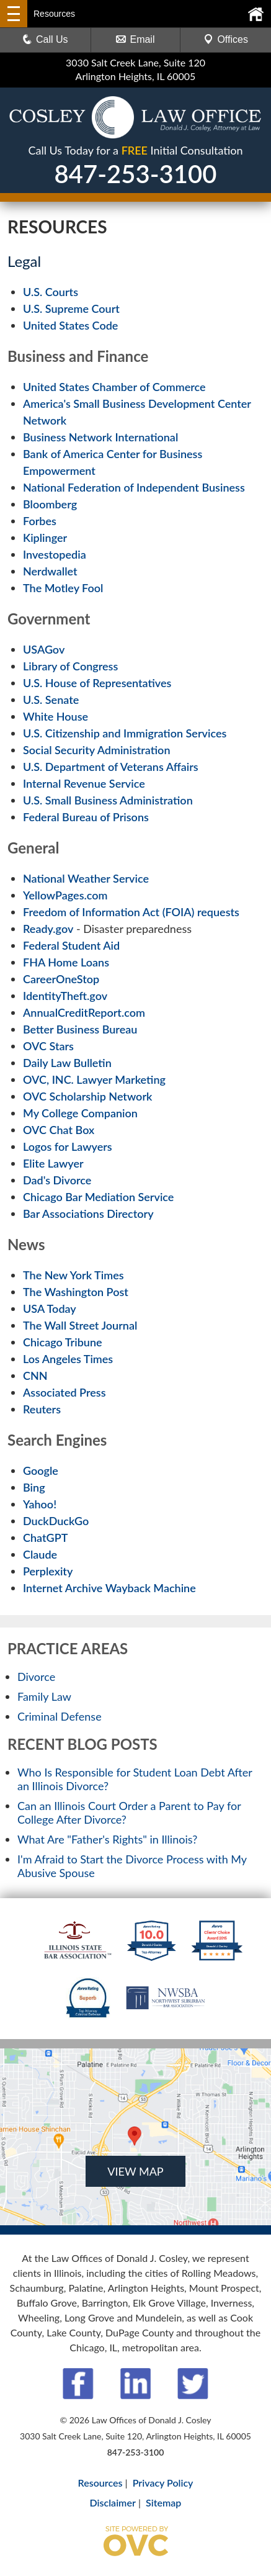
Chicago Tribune (62, 1342)
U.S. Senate (51, 699)
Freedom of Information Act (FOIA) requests (131, 912)
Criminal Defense (59, 1716)
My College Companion (80, 1113)
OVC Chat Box (58, 1130)
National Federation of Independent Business (134, 487)
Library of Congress (70, 666)
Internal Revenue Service (84, 783)
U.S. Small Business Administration (108, 800)
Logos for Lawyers (67, 1146)
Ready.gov (48, 928)
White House (55, 716)
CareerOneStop (61, 979)
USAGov (43, 649)
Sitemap (163, 2502)
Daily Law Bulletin (67, 1063)
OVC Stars (48, 1046)
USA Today (49, 1308)
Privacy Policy (163, 2482)
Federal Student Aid (71, 945)
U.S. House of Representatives (97, 683)
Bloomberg (50, 504)
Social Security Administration (97, 750)
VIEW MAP (135, 2171)
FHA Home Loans (66, 962)
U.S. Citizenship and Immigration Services (124, 733)
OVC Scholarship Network (87, 1096)
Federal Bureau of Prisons (86, 817)
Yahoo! (39, 1504)
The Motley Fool (63, 588)
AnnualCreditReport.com (84, 1012)
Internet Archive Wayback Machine (109, 1588)
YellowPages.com (65, 895)
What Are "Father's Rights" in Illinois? (107, 1839)
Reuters (42, 1409)
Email (135, 39)
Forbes (39, 521)
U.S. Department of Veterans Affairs (110, 766)
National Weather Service (86, 878)
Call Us (45, 39)
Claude (40, 1554)
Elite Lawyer (53, 1163)
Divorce (36, 1676)
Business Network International (100, 437)
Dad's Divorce (57, 1180)
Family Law (44, 1696)
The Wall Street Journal (80, 1325)
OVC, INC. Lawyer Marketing (94, 1079)
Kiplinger (45, 537)
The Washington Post (75, 1292)
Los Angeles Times (68, 1359)
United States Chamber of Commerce (114, 387)
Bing (34, 1487)
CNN (35, 1375)
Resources (100, 2482)
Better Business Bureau (80, 1029)
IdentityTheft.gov (65, 995)
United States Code (70, 325)
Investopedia (54, 554)
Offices (225, 39)
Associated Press (64, 1392)
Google (40, 1470)
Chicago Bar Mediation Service (98, 1197)
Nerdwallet (50, 571)
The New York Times (73, 1275)
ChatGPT (45, 1537)
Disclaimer (113, 2502)
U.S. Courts (50, 292)
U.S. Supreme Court (71, 308)
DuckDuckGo (56, 1521)
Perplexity (48, 1571)
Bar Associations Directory (88, 1213)
